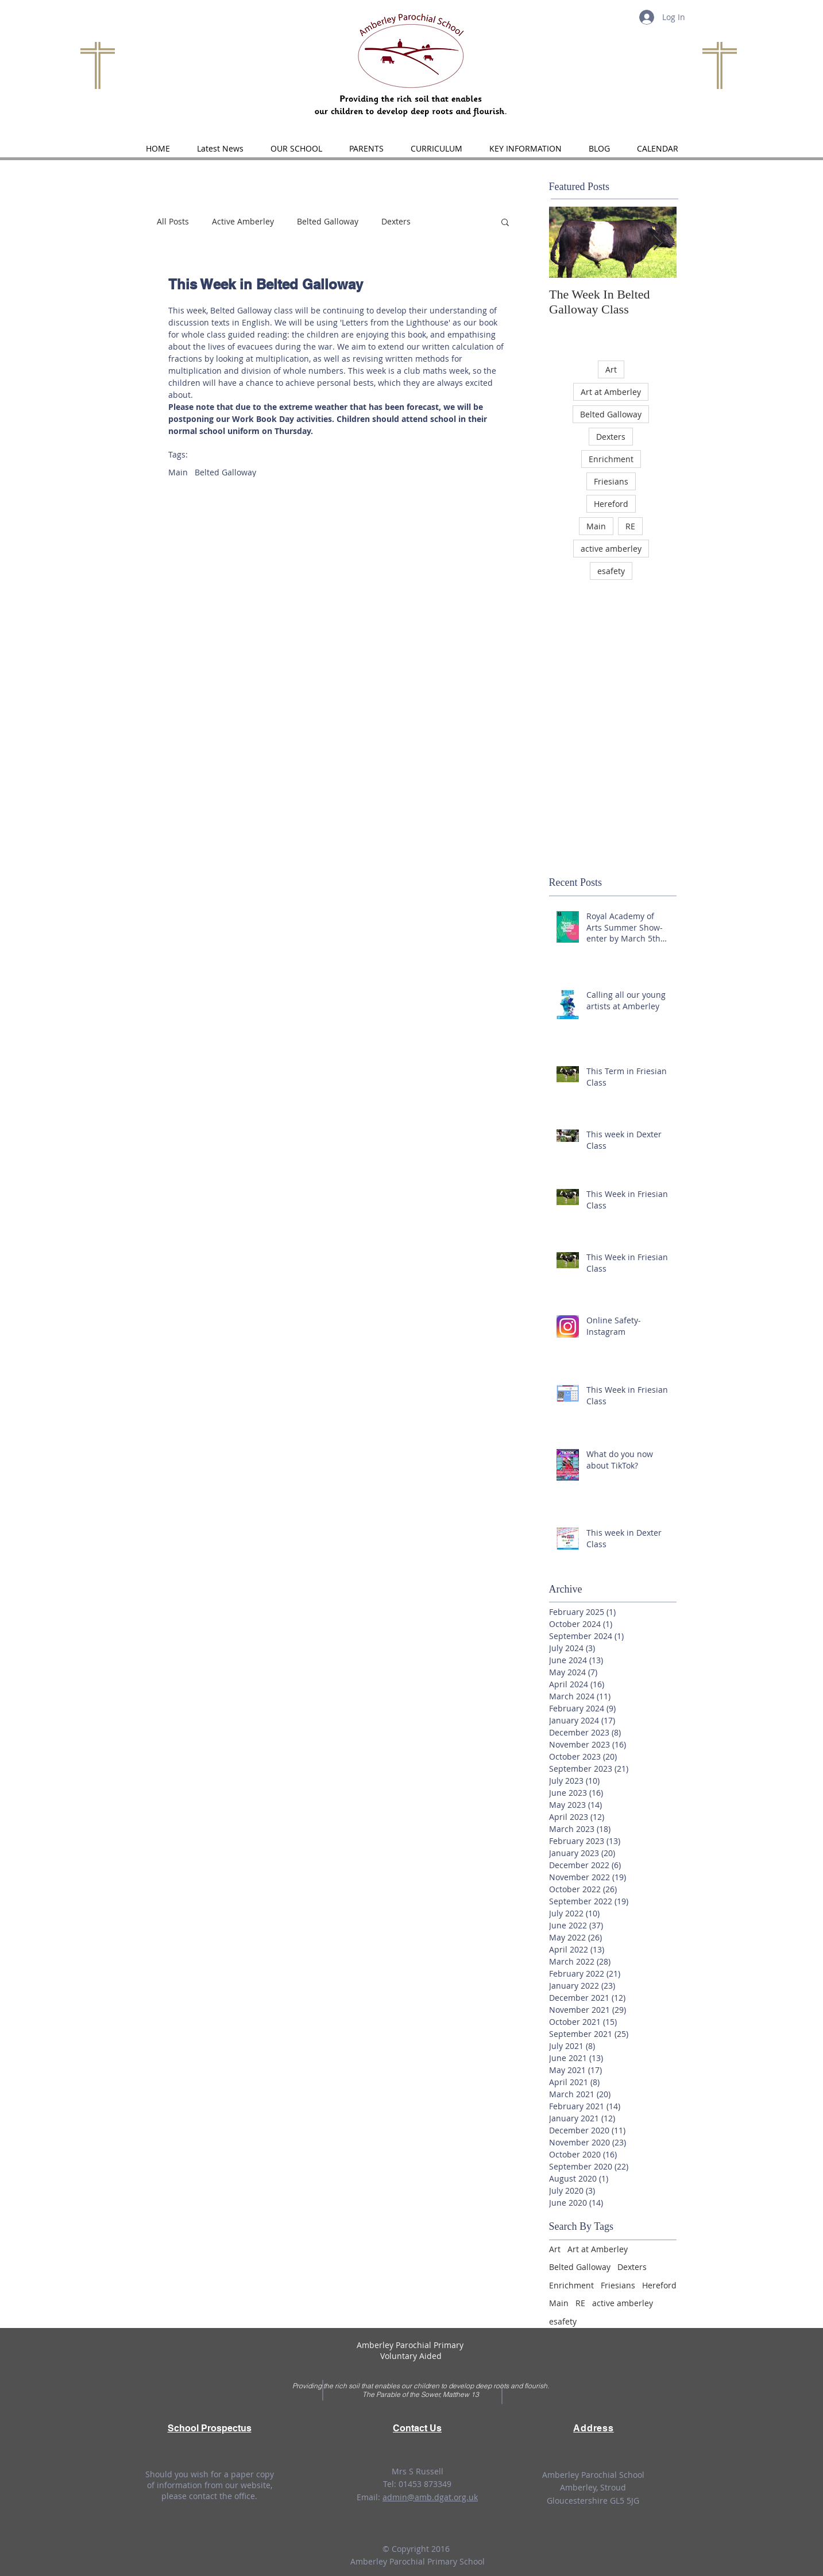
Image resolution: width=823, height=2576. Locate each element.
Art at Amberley (611, 391)
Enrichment (611, 459)
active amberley (611, 548)
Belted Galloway (327, 221)
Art (611, 369)
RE (630, 526)
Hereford (611, 503)
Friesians (611, 481)
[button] (296, 148)
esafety (611, 570)
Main (178, 472)
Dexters (396, 221)
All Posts (173, 221)
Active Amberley (243, 221)
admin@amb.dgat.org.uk (430, 2497)
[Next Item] (658, 242)
